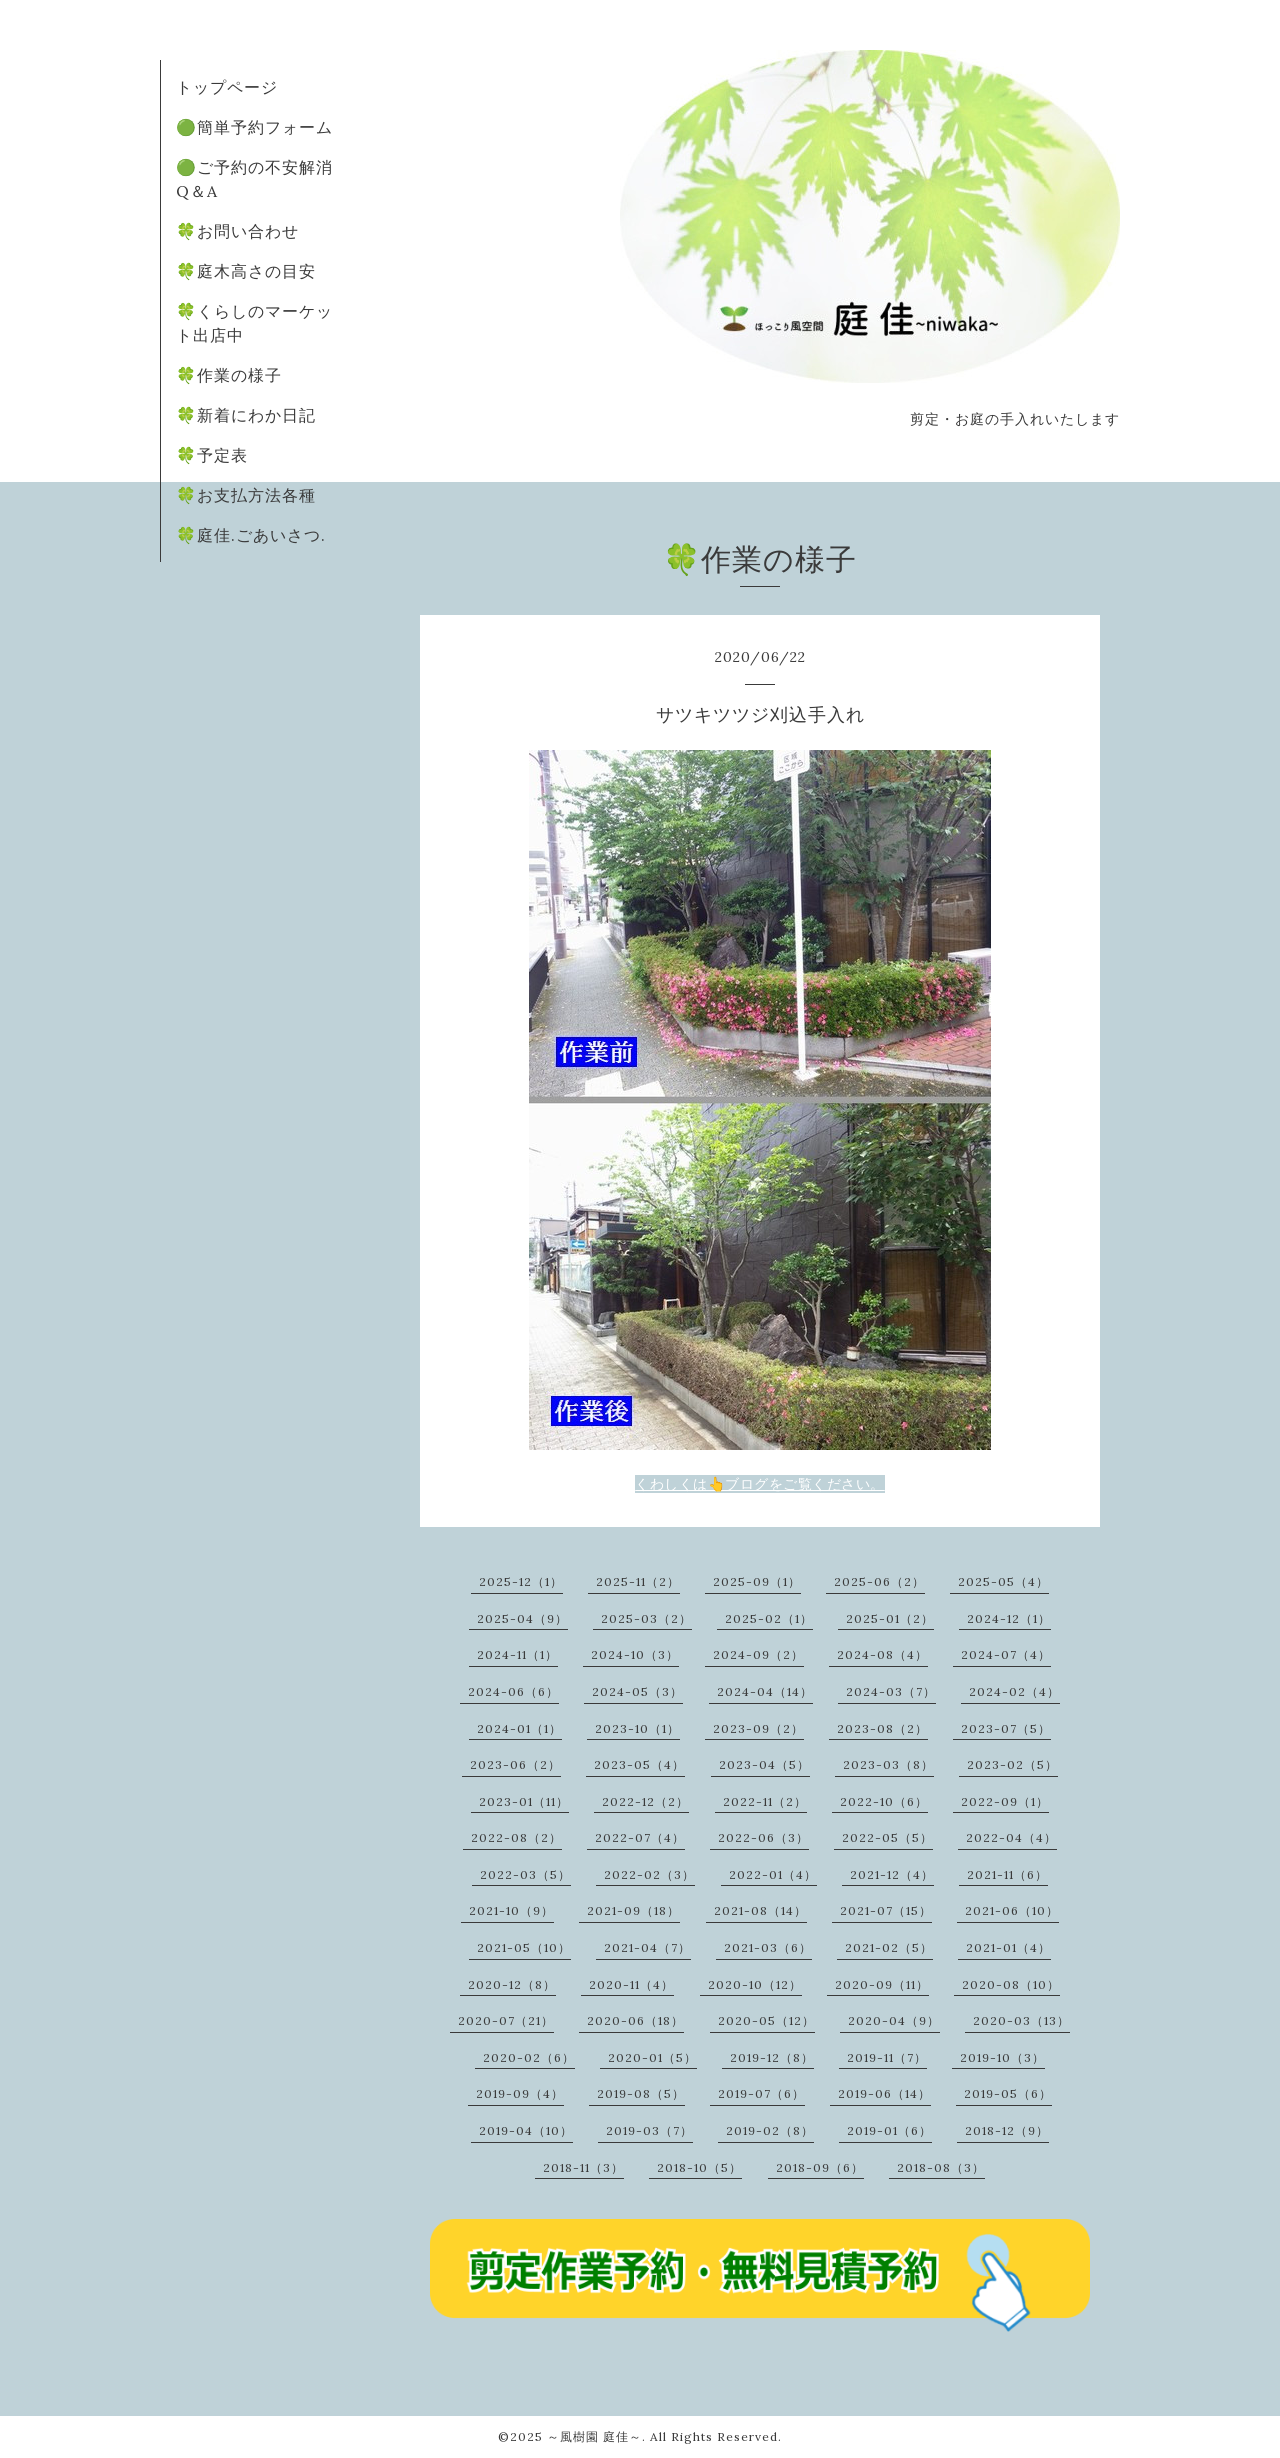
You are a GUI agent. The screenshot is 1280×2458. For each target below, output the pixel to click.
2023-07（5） (1006, 1728)
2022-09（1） (1005, 1801)
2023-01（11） (524, 1801)
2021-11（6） (1007, 1874)
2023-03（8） (888, 1764)
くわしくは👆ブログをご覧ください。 (760, 1484)
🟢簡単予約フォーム (254, 127)
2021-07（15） (886, 1910)
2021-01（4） (1008, 1947)
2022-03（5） (525, 1874)
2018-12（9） (1007, 2130)
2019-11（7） (887, 2057)
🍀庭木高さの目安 (246, 271)
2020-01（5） (652, 2057)
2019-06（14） (884, 2093)
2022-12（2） (645, 1801)
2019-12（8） (772, 2057)
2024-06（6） (513, 1691)
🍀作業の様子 (229, 375)
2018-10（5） (699, 2167)
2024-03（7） (891, 1691)
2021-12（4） (892, 1874)
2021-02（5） (889, 1947)
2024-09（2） (758, 1654)
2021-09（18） (633, 1910)
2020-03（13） (1021, 2020)
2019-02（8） (770, 2130)
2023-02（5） (1012, 1764)
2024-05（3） (637, 1691)
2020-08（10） (1011, 1984)
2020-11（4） (631, 1984)
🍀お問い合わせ (237, 231)
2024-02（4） (1014, 1691)
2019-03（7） (649, 2130)
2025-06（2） (879, 1581)
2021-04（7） (647, 1947)
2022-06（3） (763, 1837)
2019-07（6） (761, 2093)
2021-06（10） (1012, 1910)
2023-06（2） (515, 1764)
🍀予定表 (212, 455)
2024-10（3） (635, 1654)
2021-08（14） (760, 1910)
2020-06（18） (635, 2020)
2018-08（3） (941, 2167)
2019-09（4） (520, 2093)
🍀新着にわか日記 (246, 415)
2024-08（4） (882, 1654)
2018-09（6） (820, 2167)
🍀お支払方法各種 (246, 495)
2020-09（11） (882, 1984)
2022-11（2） (765, 1801)
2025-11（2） (638, 1581)
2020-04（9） (894, 2020)
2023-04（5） (764, 1764)
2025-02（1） (769, 1618)
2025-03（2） (646, 1618)
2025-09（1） (757, 1581)
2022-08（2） (516, 1837)
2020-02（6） (529, 2057)
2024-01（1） (519, 1728)
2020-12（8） (512, 1984)
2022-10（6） (884, 1801)
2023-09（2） (758, 1728)
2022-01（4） (773, 1874)
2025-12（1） (521, 1581)
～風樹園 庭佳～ (594, 2436)
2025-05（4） (1003, 1581)
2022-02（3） (649, 1874)
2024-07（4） (1006, 1654)
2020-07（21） (506, 2020)
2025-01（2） (890, 1618)
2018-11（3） (583, 2167)
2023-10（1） (637, 1728)
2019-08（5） (641, 2093)
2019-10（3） (1002, 2057)
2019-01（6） (889, 2130)
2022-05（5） (887, 1837)
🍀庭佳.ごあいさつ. (251, 535)
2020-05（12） (766, 2020)
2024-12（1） (1009, 1618)
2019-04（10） (526, 2130)
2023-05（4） (639, 1764)
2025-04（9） (522, 1618)
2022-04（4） (1011, 1837)
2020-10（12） (755, 1984)
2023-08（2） (882, 1728)
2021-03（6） (768, 1947)
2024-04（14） (765, 1691)
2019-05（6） (1008, 2093)
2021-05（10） (524, 1947)
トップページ (227, 87)
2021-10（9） (511, 1910)
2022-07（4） (640, 1837)
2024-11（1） (517, 1654)
